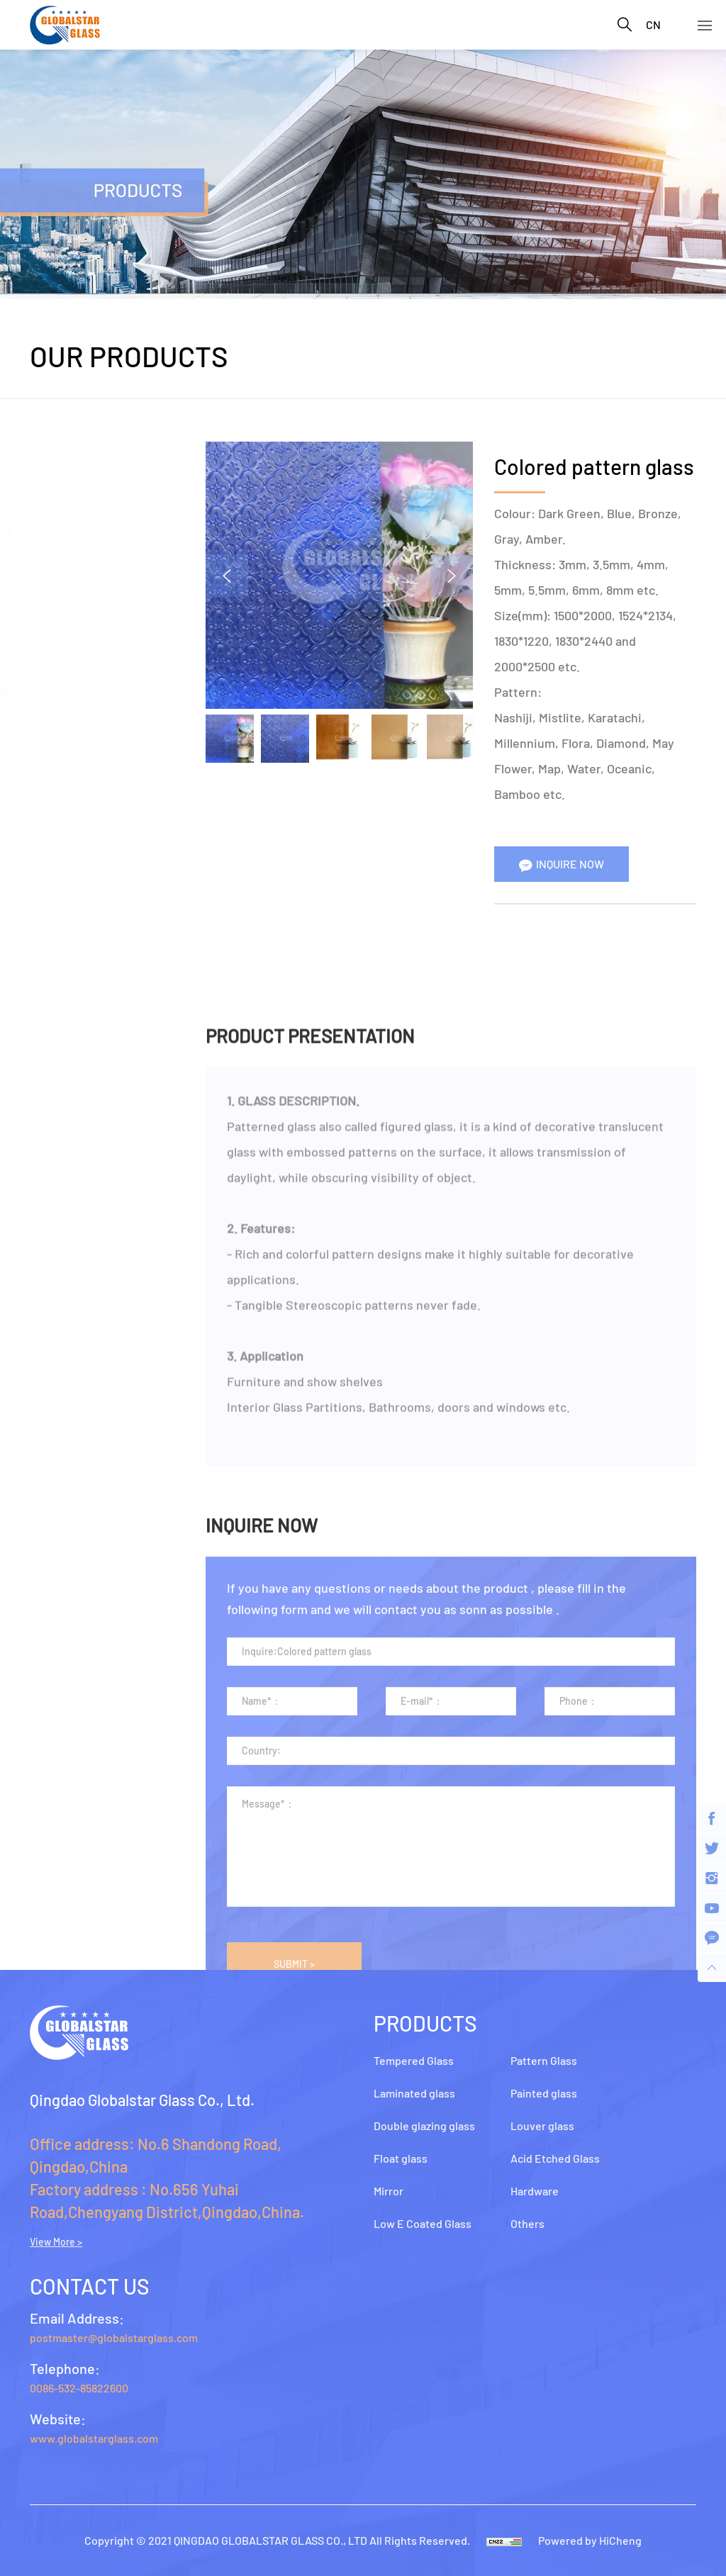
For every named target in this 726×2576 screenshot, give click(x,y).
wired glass (69, 822)
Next (453, 575)
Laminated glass (76, 478)
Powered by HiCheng (590, 2540)
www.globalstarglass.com (94, 2438)
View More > (56, 2242)
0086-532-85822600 (79, 2388)
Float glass (60, 585)
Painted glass (68, 875)
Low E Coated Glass (85, 691)
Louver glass (66, 928)
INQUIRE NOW (571, 863)
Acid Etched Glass (80, 982)
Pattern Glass (68, 744)
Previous (228, 575)
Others (49, 1088)
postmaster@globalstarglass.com (114, 2337)
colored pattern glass (94, 801)
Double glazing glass (87, 531)
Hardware (57, 1035)
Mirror (47, 638)
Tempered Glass (75, 425)
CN (653, 24)
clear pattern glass (87, 780)
